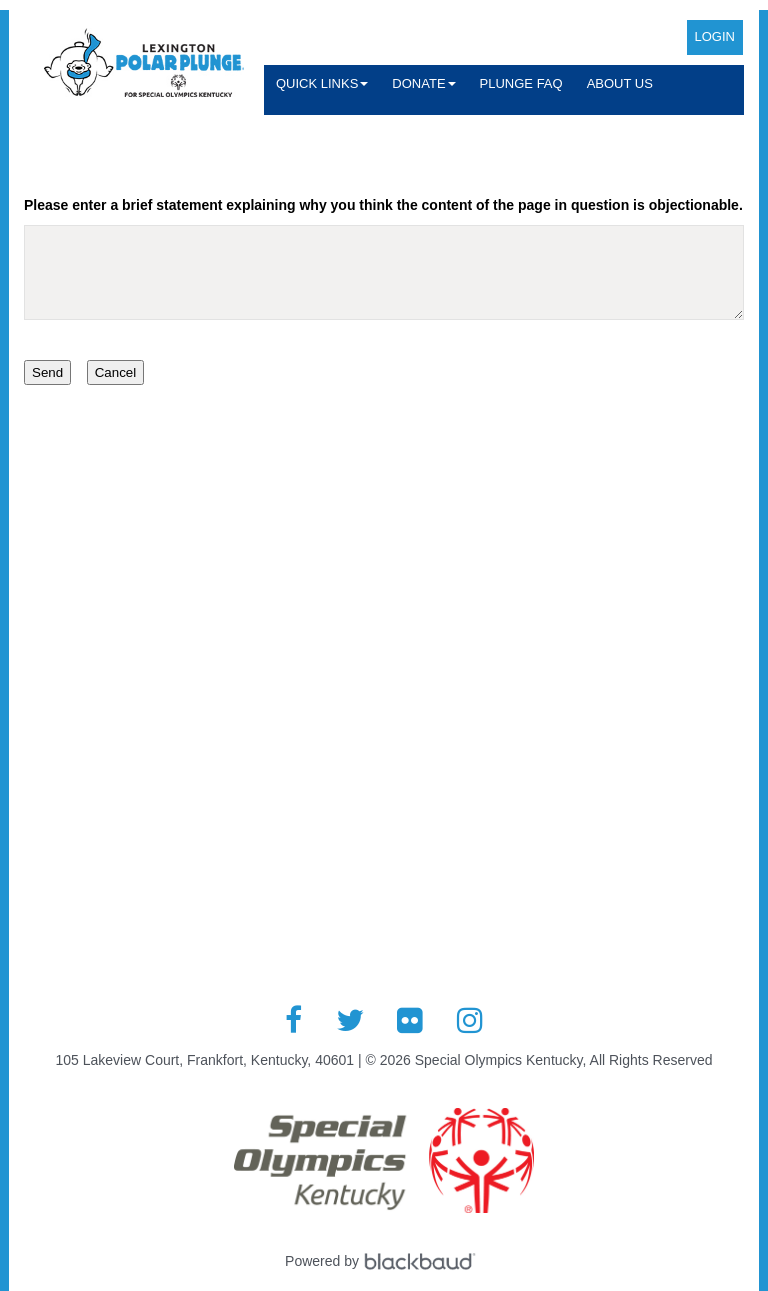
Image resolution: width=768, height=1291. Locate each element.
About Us (620, 83)
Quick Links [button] (322, 83)
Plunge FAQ (521, 83)
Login (715, 36)
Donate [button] (423, 83)
